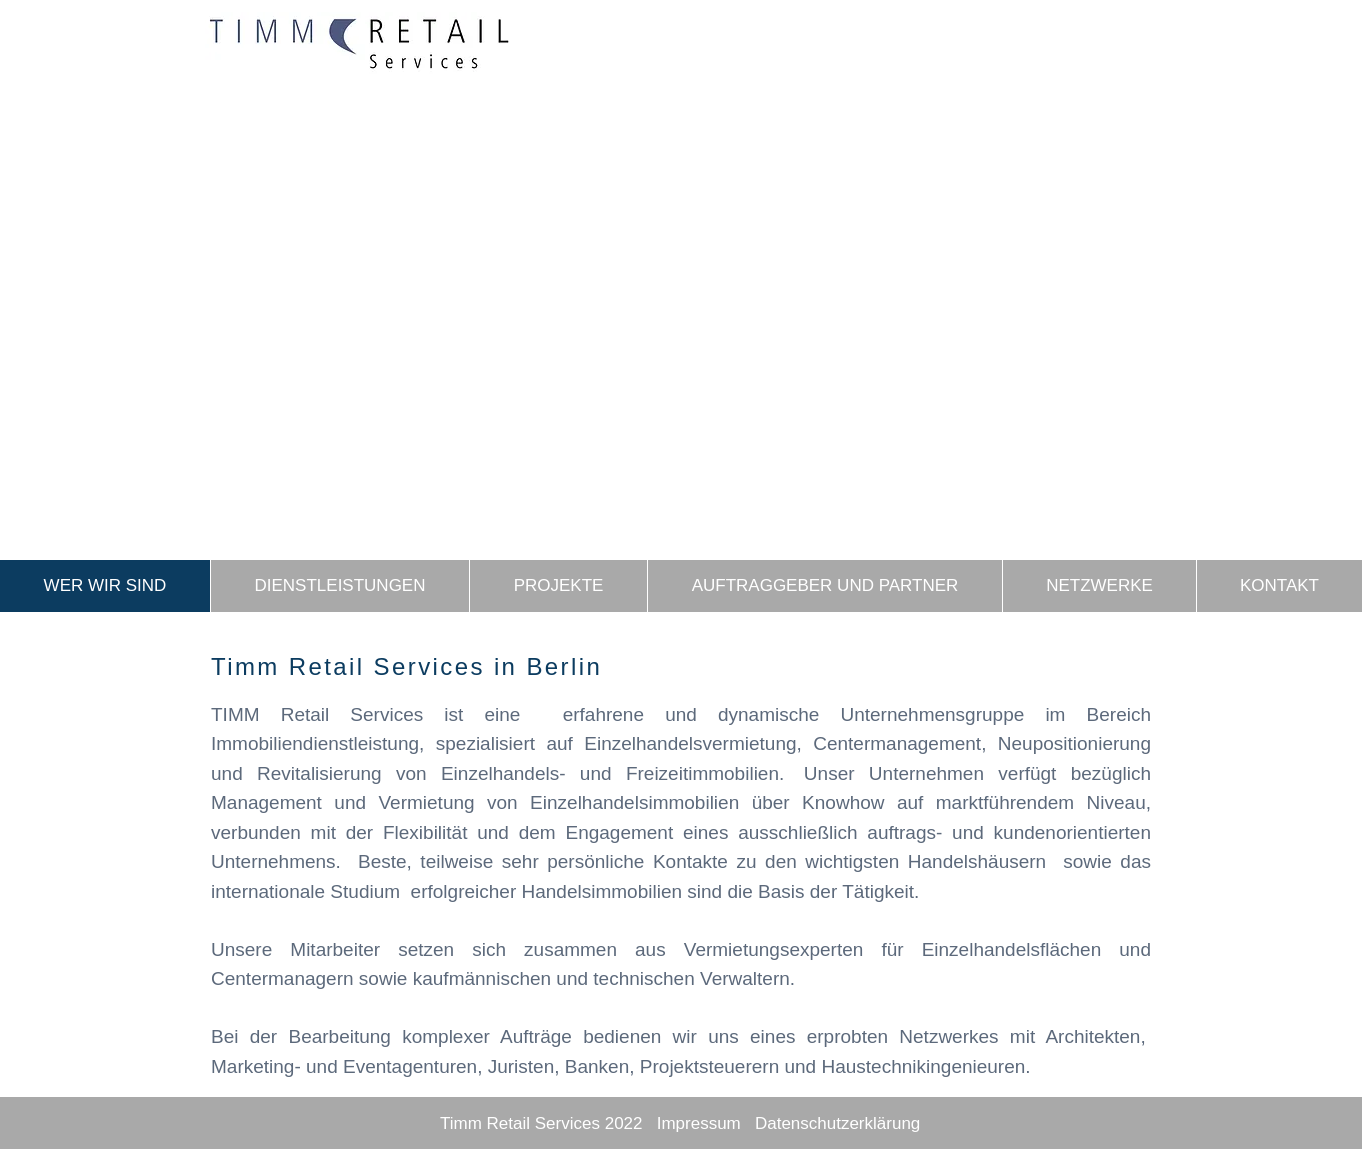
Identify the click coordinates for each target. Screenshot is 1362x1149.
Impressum (699, 1123)
